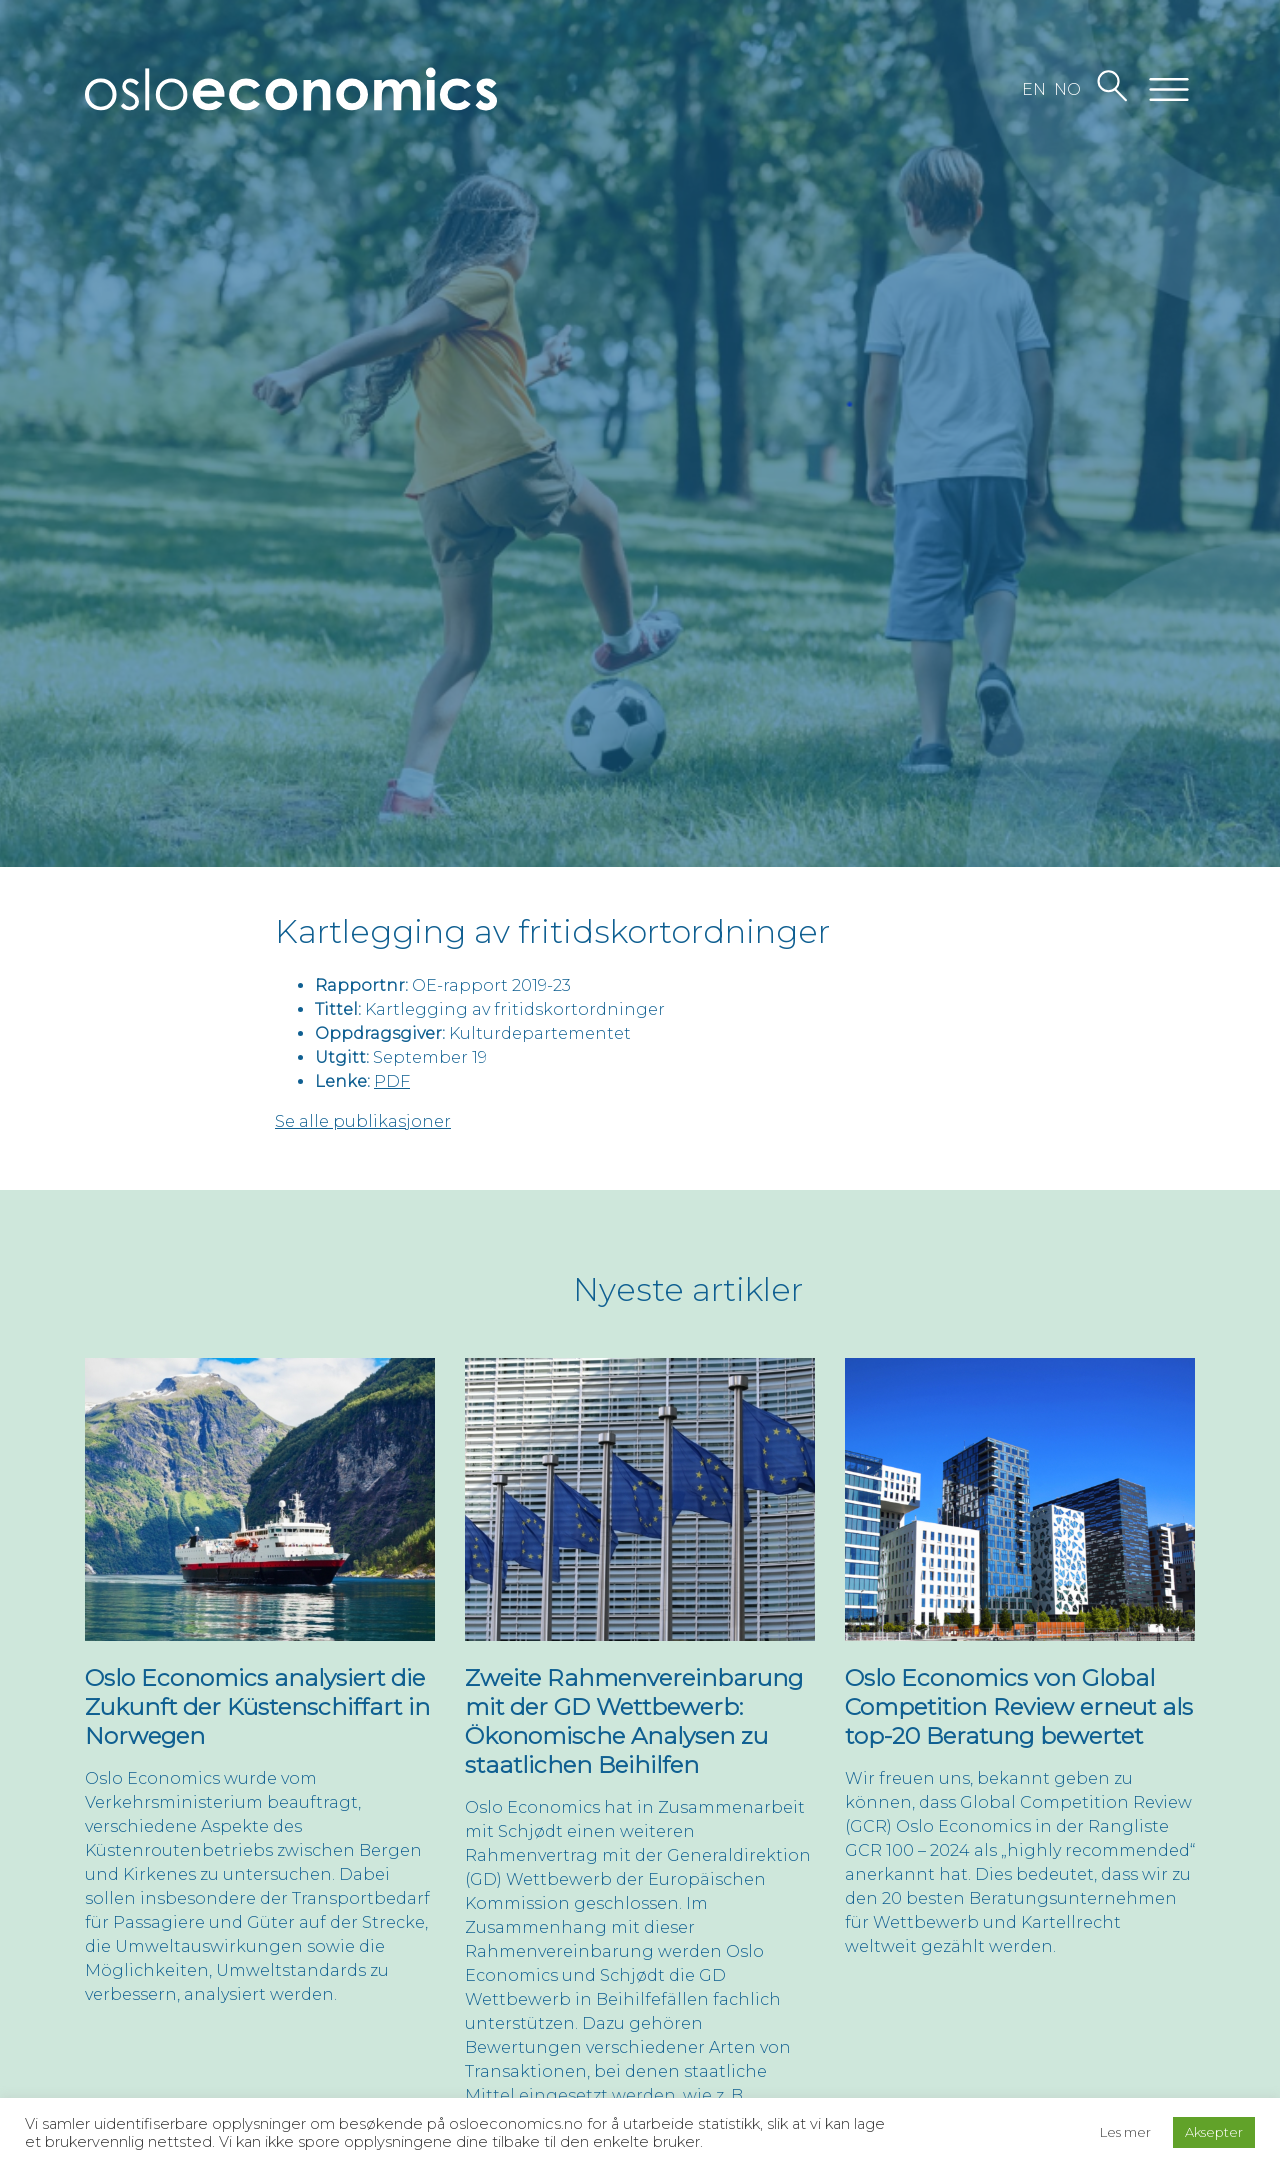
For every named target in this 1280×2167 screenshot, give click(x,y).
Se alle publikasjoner (363, 1121)
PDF (392, 1081)
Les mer (1125, 2132)
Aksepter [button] (1214, 2132)
